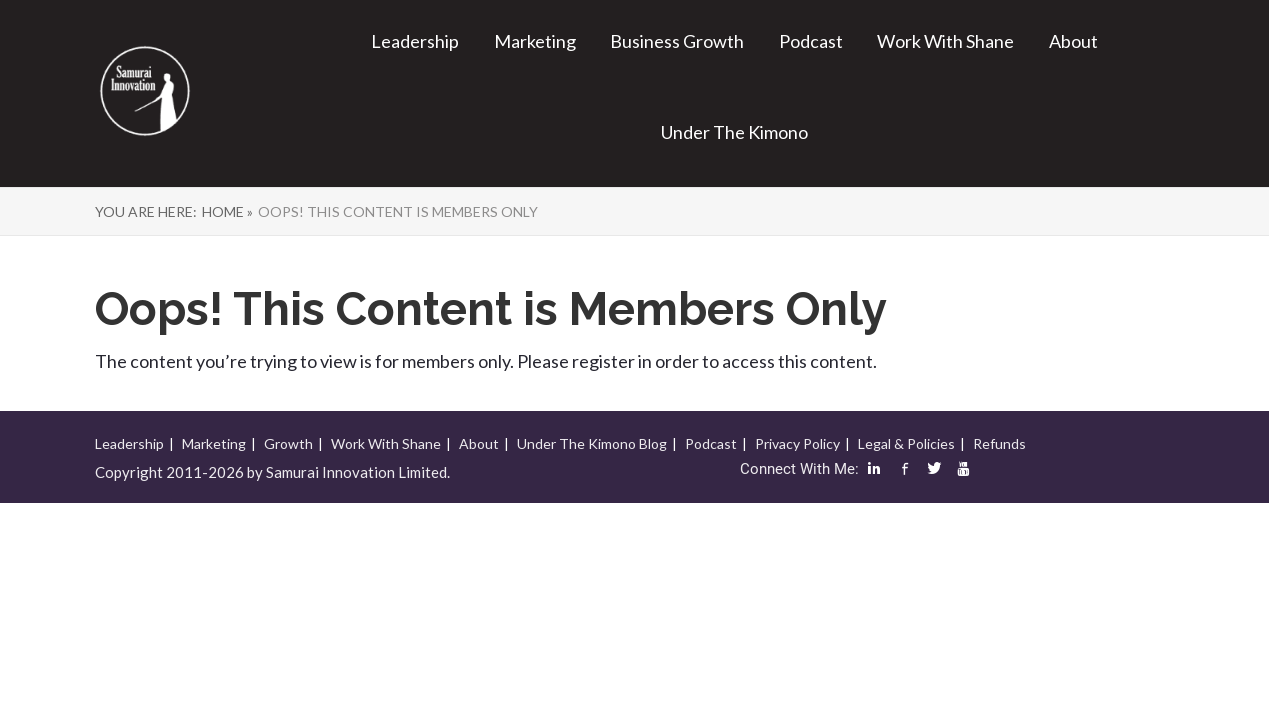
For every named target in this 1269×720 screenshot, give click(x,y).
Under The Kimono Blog (592, 443)
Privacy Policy (797, 443)
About (1073, 41)
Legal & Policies (906, 443)
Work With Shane (945, 41)
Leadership (415, 41)
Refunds (999, 443)
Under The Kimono (734, 132)
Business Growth (677, 41)
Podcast (811, 41)
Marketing (535, 41)
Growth (288, 443)
